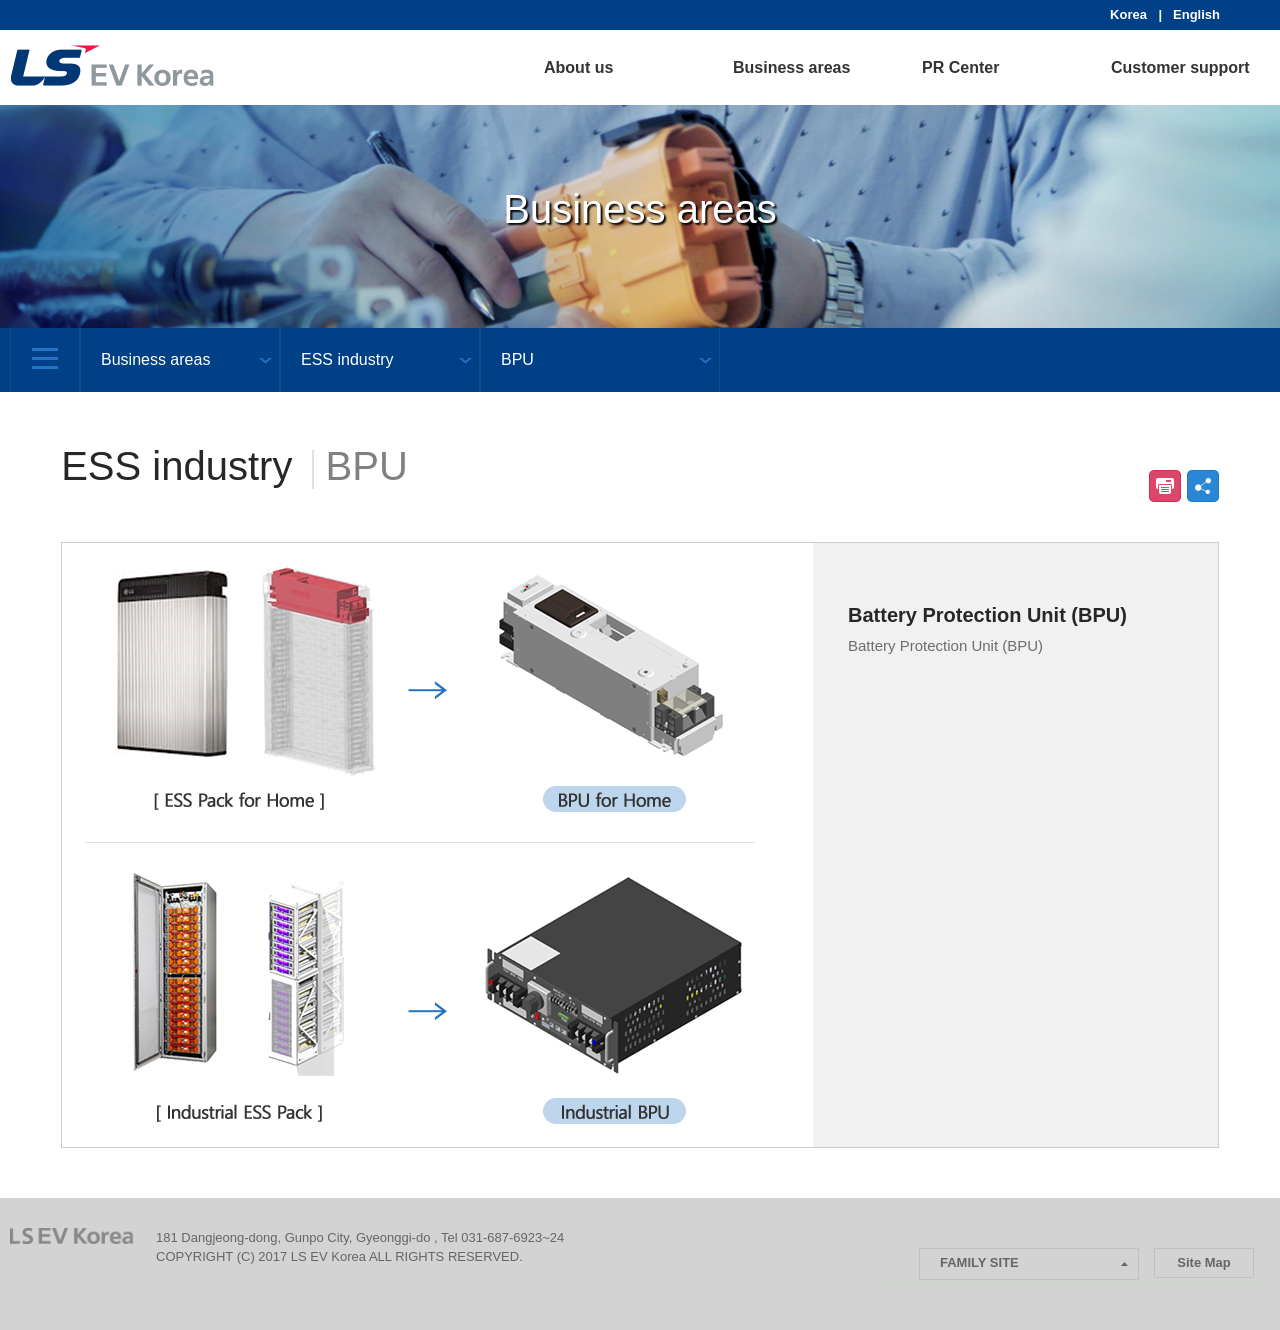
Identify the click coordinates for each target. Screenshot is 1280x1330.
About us (578, 67)
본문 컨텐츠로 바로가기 (0, 0)
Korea (1132, 14)
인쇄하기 (1165, 486)
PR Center (960, 67)
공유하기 (1203, 486)
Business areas (791, 67)
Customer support (1180, 67)
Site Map (1203, 1262)
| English (1189, 14)
